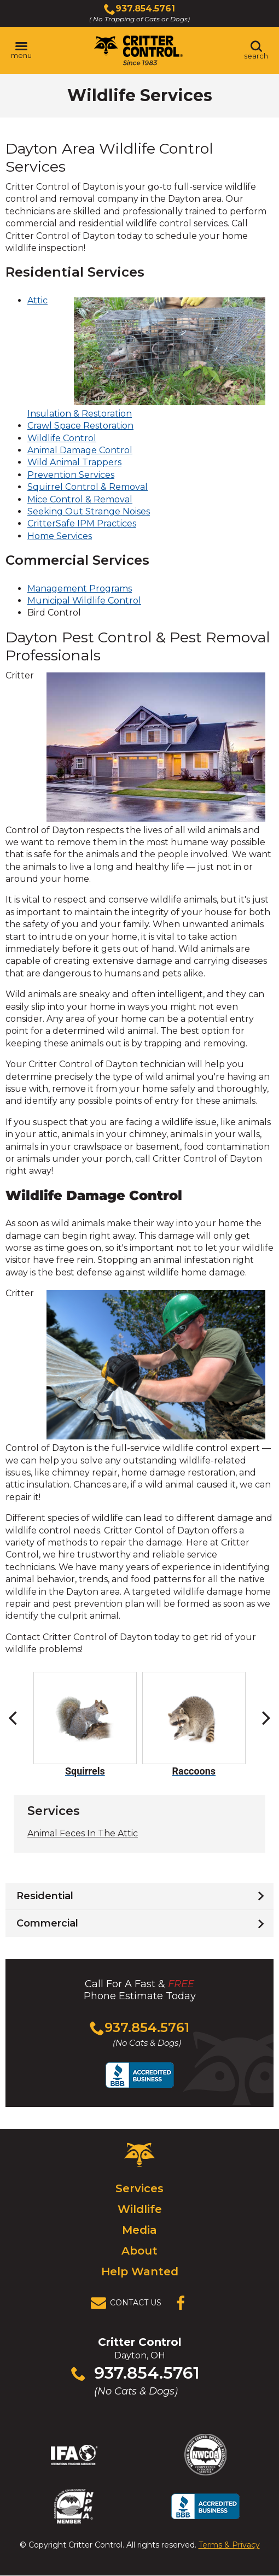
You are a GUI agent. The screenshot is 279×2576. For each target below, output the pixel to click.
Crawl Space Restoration (80, 425)
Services (139, 2188)
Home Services (59, 536)
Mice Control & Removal (79, 499)
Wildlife (140, 2209)
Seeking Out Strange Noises (88, 511)
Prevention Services (70, 475)
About (139, 2250)
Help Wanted (139, 2271)
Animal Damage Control (79, 450)
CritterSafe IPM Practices (81, 523)
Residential (44, 1896)
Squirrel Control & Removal (87, 487)
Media (139, 2230)
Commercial (47, 1923)
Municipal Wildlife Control (84, 600)
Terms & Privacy (229, 2545)
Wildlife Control (61, 438)
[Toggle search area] (256, 50)
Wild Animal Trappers (74, 462)
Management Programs (79, 588)
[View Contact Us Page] (129, 2303)
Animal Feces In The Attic (82, 1833)
